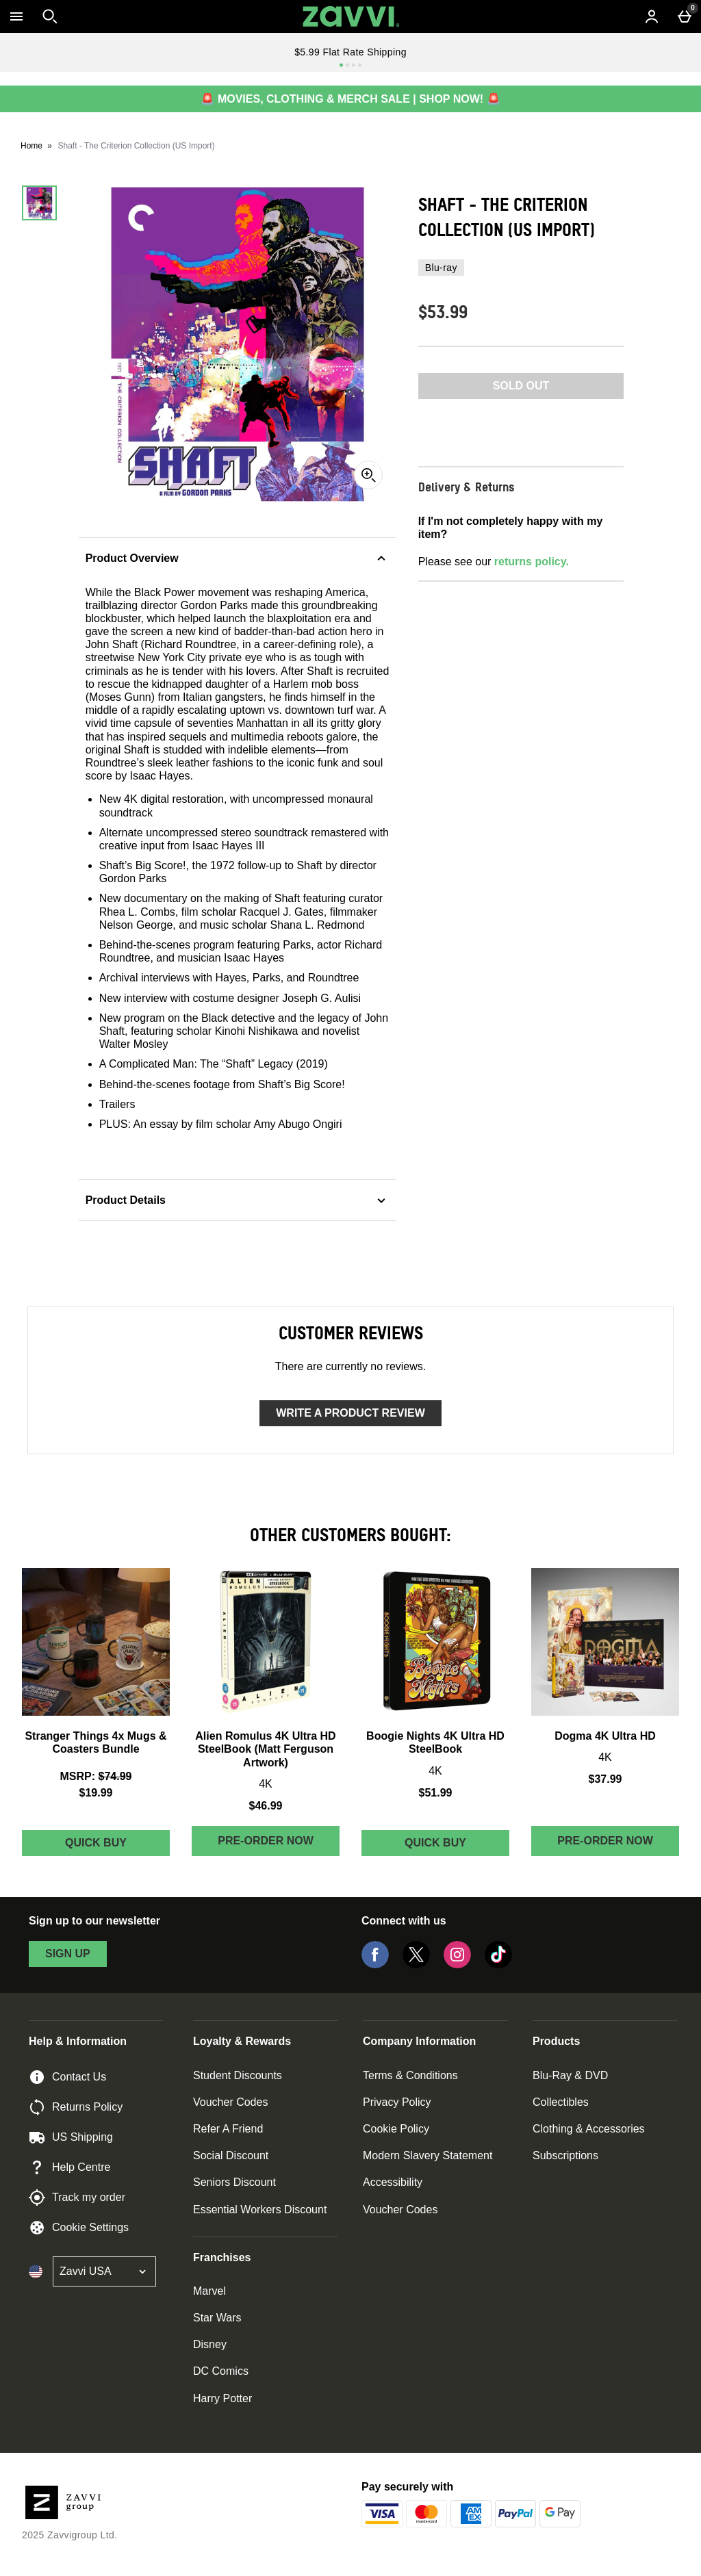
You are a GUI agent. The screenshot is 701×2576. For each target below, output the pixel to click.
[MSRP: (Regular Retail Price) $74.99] (96, 1776)
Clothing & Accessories (589, 2129)
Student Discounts (237, 2075)
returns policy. (531, 561)
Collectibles (561, 2102)
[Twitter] (416, 1964)
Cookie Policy (396, 2129)
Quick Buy (117, 1846)
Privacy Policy (397, 2102)
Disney (210, 2344)
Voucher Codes (230, 2102)
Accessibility (392, 2182)
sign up (67, 1953)
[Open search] (50, 16)
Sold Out (521, 385)
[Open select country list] (104, 2271)
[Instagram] (457, 1964)
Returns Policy (76, 2107)
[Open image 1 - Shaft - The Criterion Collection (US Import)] (39, 202)
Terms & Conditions (410, 2075)
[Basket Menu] (684, 16)
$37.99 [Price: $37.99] (605, 1779)
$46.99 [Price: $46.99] (266, 1806)
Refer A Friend (228, 2129)
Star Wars (217, 2317)
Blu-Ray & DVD (570, 2075)
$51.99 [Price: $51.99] (436, 1793)
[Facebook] (375, 1964)
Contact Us (67, 2077)
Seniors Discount (234, 2182)
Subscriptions (565, 2155)
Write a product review (350, 1413)
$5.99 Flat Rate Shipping (350, 52)
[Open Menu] (16, 16)
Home (31, 146)
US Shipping (71, 2137)
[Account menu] (651, 16)
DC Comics (220, 2371)
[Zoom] (368, 475)
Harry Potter (222, 2398)
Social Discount (230, 2155)
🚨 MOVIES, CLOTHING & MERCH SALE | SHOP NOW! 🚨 (350, 99)
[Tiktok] (498, 1964)
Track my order (77, 2197)
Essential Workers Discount (260, 2209)
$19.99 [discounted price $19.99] (96, 1793)
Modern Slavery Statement (427, 2155)
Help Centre (69, 2167)
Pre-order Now (266, 1840)
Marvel (209, 2291)
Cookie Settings (79, 2227)
